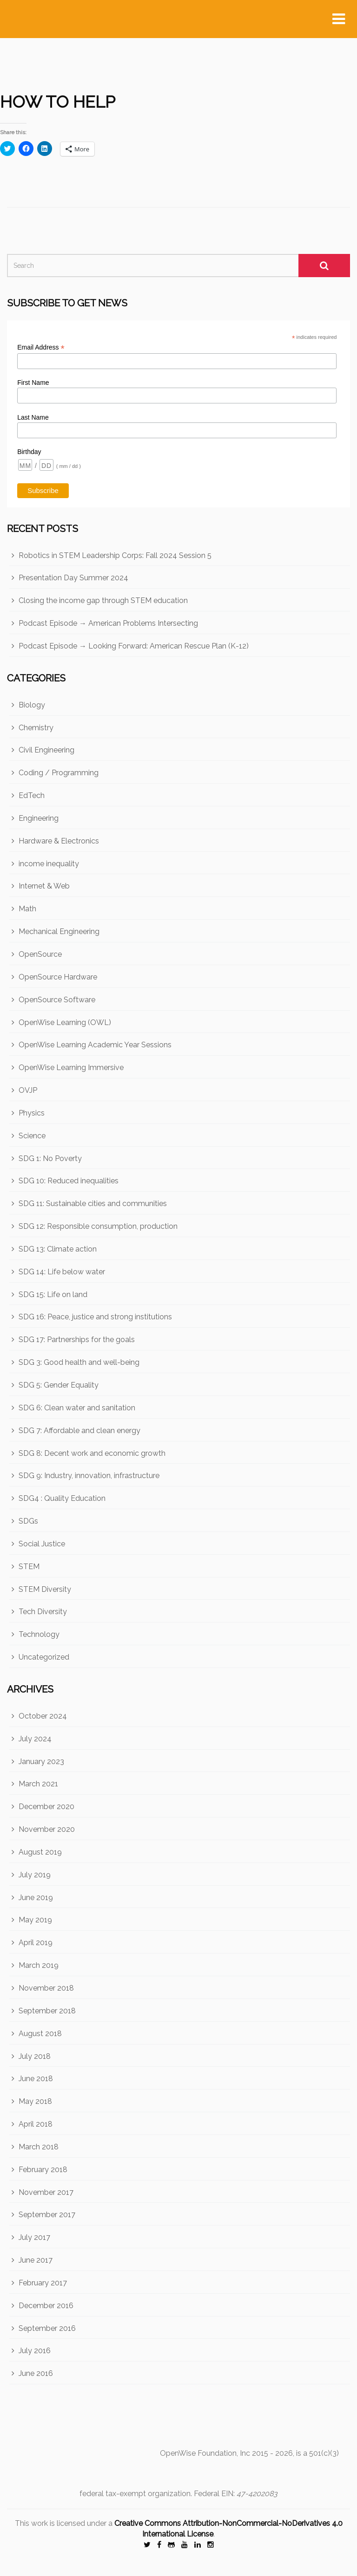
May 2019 (35, 1919)
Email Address (41, 347)
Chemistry (36, 727)
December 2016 (46, 2305)
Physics (32, 1113)
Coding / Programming (59, 772)
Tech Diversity (43, 1611)
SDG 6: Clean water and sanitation (77, 1407)
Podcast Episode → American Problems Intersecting (108, 623)
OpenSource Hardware (58, 977)
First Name (33, 382)
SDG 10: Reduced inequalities (69, 1180)
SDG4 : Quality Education (62, 1498)
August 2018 (40, 2033)
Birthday (29, 451)
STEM (29, 1566)
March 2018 (39, 2146)
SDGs (28, 1521)
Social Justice (42, 1543)
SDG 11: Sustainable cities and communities (93, 1203)
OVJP (28, 1090)
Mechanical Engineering (59, 931)
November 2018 (46, 1988)
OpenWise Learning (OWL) (65, 1022)
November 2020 (47, 1829)
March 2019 (39, 1965)
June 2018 (36, 2078)
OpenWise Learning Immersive (71, 1067)
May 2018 (35, 2101)
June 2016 (36, 2373)
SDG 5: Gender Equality (59, 1385)
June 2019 (36, 1897)
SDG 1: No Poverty (50, 1158)
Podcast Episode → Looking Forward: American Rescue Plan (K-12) (134, 646)
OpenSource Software (57, 999)
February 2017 (43, 2282)
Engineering (39, 818)
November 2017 (46, 2192)
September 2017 (47, 2214)
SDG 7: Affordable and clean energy (79, 1430)
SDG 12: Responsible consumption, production (98, 1226)
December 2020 (46, 1806)
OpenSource (40, 954)
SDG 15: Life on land (53, 1294)
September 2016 (47, 2328)
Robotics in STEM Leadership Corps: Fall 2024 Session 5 (115, 555)
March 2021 (38, 1783)
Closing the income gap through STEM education (103, 600)
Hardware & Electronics (59, 841)
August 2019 (40, 1852)
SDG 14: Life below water (62, 1271)
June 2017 (36, 2260)
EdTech (32, 795)
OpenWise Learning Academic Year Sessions (95, 1044)
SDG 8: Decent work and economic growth (92, 1453)
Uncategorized (44, 1657)
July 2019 (35, 1874)
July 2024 (35, 1738)
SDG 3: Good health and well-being (79, 1362)
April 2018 (36, 2124)
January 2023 (41, 1761)
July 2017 (34, 2237)
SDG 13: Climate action (58, 1249)
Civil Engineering (46, 750)
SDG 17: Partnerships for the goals (77, 1339)
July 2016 (35, 2350)
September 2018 (47, 2010)
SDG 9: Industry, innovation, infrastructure (89, 1475)
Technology (39, 1634)
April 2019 (36, 1942)
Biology (32, 705)
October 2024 (43, 1716)
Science (32, 1135)
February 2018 (43, 2169)
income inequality (49, 863)
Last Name (33, 417)
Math (27, 908)
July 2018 (35, 2056)
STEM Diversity (45, 1589)
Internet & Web (44, 886)
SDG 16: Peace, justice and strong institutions (95, 1316)
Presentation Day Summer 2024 (73, 577)
